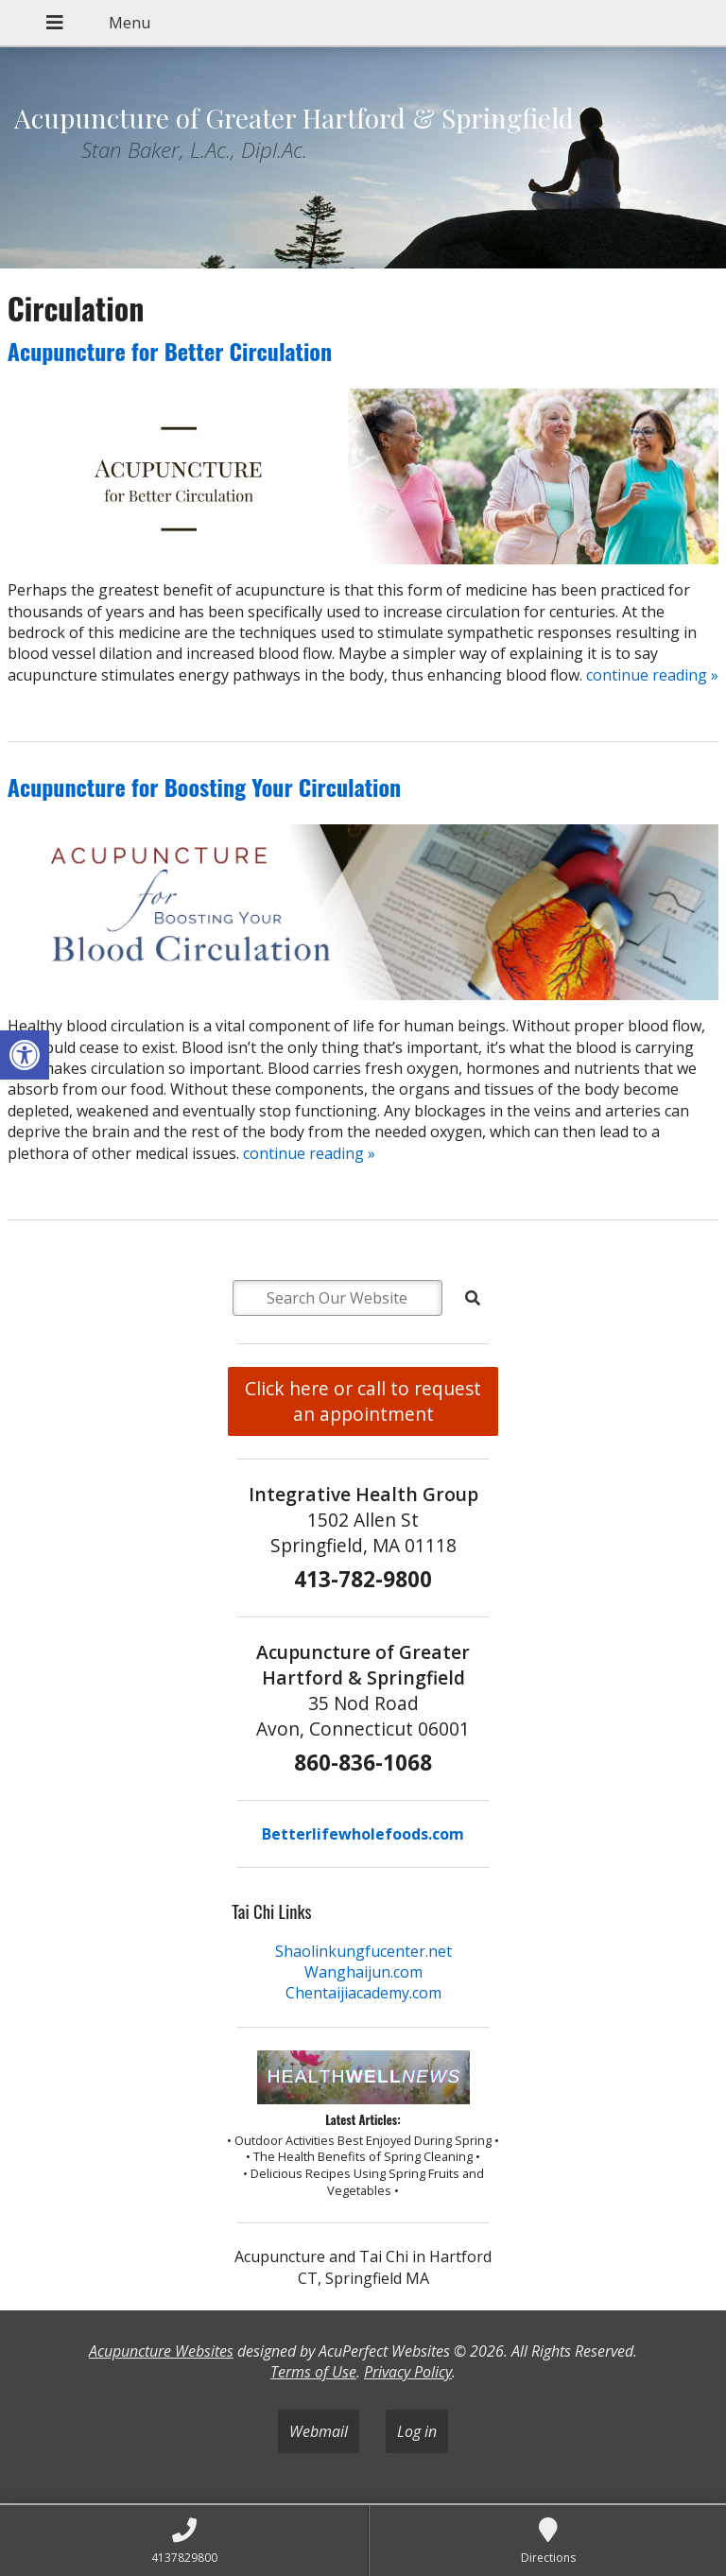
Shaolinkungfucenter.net (363, 1951)
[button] (24, 1055)
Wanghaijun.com (363, 1972)
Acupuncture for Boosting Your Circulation (205, 786)
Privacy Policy (408, 2371)
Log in (417, 2431)
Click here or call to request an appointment (363, 1400)
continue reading (652, 675)
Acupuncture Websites (161, 2351)
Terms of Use (313, 2371)
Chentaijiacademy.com (363, 1992)
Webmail (318, 2431)
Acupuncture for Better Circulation (170, 351)
